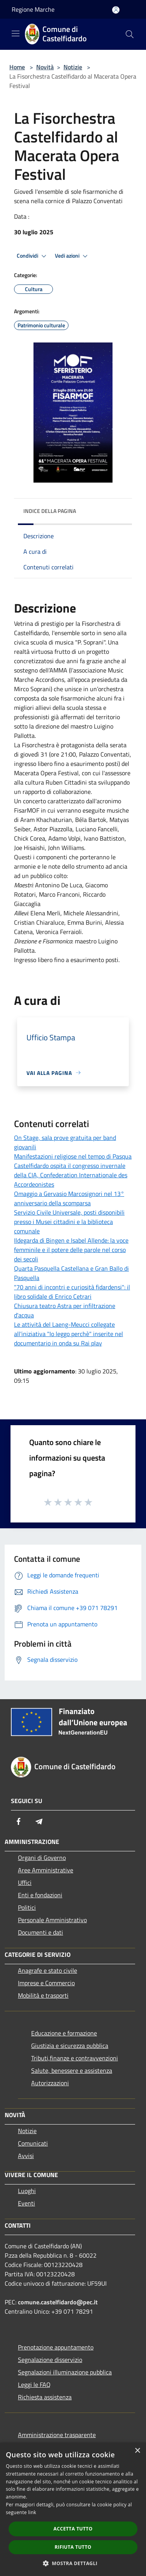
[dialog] (73, 2509)
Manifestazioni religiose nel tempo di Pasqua (73, 1156)
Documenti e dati (40, 1932)
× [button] (137, 2451)
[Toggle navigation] (15, 33)
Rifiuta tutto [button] (73, 2547)
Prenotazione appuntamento (55, 2347)
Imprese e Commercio (46, 1983)
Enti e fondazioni (40, 1895)
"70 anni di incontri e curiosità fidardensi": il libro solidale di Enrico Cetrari (72, 1291)
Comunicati (33, 2143)
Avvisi (26, 2155)
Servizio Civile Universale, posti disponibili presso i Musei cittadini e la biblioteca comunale (69, 1222)
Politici (27, 1907)
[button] (73, 2563)
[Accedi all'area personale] (115, 10)
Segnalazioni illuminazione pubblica (65, 2372)
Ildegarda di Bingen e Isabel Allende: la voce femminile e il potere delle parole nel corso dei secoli (71, 1250)
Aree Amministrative (45, 1870)
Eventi (26, 2203)
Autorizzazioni (50, 2083)
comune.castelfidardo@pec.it (58, 2302)
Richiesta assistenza (45, 2397)
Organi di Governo (42, 1857)
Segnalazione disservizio (50, 2359)
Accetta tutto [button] (72, 2528)
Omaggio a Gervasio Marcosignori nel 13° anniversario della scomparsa (69, 1198)
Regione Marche (33, 9)
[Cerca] (129, 34)
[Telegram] (39, 1821)
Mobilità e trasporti (43, 1995)
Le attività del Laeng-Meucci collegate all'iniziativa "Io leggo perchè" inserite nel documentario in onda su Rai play (68, 1334)
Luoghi (27, 2190)
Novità (45, 67)
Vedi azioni (72, 256)
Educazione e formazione (64, 2033)
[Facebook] (18, 1821)
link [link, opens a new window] (32, 2512)
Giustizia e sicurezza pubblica (69, 2045)
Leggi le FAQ (34, 2384)
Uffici (25, 1882)
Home (17, 67)
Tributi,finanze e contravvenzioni (74, 2058)
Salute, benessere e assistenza (71, 2070)
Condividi (33, 256)
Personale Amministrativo (52, 1920)
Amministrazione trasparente (57, 2434)
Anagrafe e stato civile (47, 1970)
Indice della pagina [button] (49, 511)
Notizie (72, 67)
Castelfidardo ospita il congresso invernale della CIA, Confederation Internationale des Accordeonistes (70, 1175)
